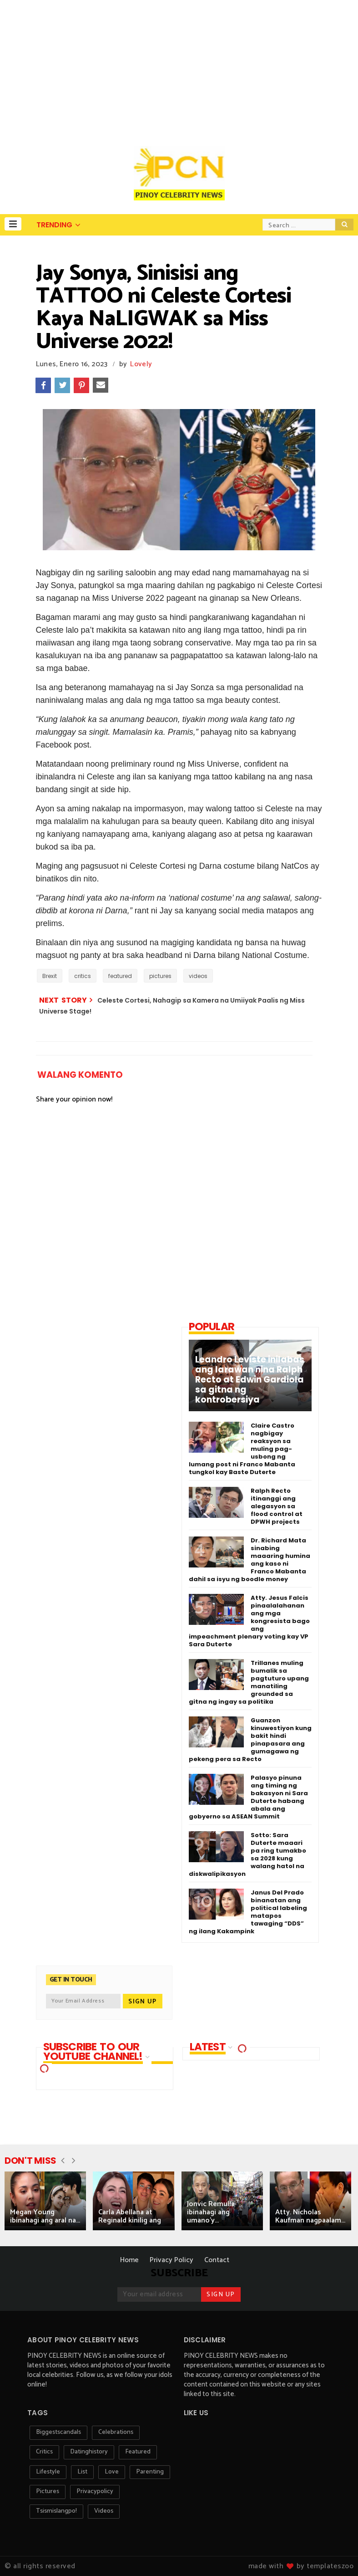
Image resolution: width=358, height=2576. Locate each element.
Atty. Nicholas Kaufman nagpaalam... (310, 2216)
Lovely (141, 364)
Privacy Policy (171, 2260)
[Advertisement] (179, 68)
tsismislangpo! (56, 2511)
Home (129, 2260)
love (112, 2472)
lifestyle (48, 2472)
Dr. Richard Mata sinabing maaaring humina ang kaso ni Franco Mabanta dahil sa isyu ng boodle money (249, 1559)
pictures (160, 976)
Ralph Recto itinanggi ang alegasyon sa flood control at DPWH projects (277, 1506)
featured (120, 976)
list (82, 2472)
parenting (150, 2472)
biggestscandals (58, 2432)
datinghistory (89, 2452)
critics (82, 976)
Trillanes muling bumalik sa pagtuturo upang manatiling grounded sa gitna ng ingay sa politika (249, 1682)
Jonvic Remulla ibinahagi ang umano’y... (211, 2212)
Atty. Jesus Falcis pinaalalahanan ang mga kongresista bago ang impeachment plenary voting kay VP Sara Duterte (249, 1621)
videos (198, 976)
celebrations (115, 2432)
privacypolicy (94, 2491)
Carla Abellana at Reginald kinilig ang (129, 2216)
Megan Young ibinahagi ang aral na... (45, 2216)
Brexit (49, 976)
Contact (216, 2260)
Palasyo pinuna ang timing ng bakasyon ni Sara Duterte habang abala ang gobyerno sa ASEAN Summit (248, 1797)
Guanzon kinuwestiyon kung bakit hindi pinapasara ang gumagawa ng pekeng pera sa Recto (250, 1739)
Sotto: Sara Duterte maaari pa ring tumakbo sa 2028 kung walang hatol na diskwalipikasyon (247, 1854)
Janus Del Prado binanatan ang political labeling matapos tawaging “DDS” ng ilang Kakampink (248, 1912)
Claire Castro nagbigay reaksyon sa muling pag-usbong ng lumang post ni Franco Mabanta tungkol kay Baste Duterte (242, 1449)
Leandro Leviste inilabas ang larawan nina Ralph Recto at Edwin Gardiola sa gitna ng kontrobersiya (249, 1380)
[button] (13, 223)
